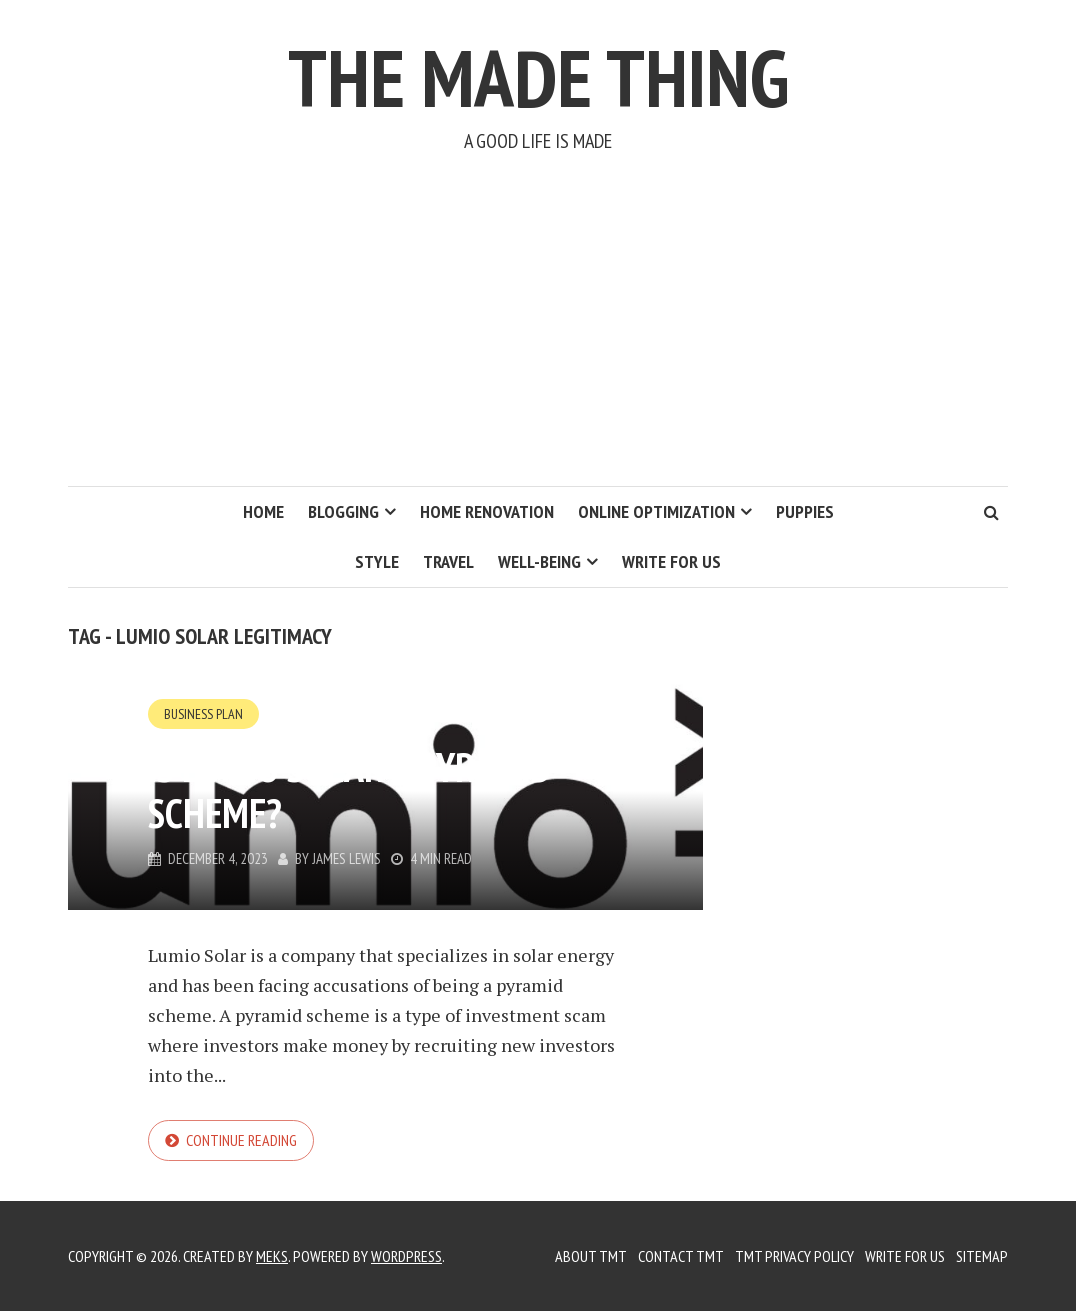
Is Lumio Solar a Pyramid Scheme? (349, 790)
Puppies (805, 511)
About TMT (591, 1256)
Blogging (343, 511)
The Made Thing (538, 77)
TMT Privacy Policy (794, 1256)
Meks (272, 1256)
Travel (448, 561)
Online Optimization (656, 511)
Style (377, 561)
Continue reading (241, 1140)
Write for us (671, 561)
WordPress (406, 1256)
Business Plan (203, 714)
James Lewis (346, 858)
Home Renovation (487, 511)
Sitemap (982, 1256)
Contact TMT (681, 1256)
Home (263, 511)
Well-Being (539, 561)
